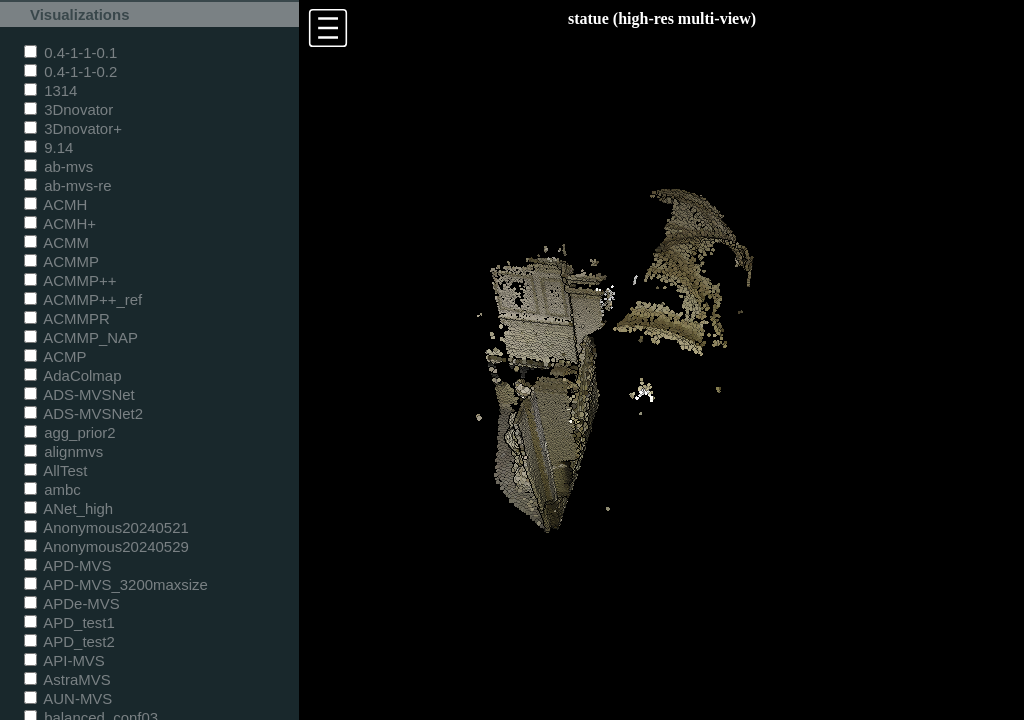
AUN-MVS (68, 698)
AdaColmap (72, 375)
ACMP (55, 356)
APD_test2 (69, 641)
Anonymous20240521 (106, 527)
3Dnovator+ (73, 128)
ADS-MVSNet (79, 394)
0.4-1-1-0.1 (70, 52)
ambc (52, 489)
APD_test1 (69, 622)
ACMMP (61, 261)
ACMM (56, 242)
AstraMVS (67, 679)
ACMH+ (60, 223)
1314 (50, 90)
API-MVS (64, 660)
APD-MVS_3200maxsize (116, 584)
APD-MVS (67, 565)
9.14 (48, 147)
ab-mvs (58, 166)
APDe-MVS (72, 603)
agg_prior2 (70, 432)
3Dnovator (68, 109)
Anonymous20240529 (106, 546)
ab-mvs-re (67, 185)
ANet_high (68, 508)
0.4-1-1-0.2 (70, 71)
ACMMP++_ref (83, 299)
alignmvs (63, 451)
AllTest (55, 470)
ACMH (55, 204)
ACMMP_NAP (81, 337)
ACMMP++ (70, 280)
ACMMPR (67, 318)
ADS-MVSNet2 (83, 413)
